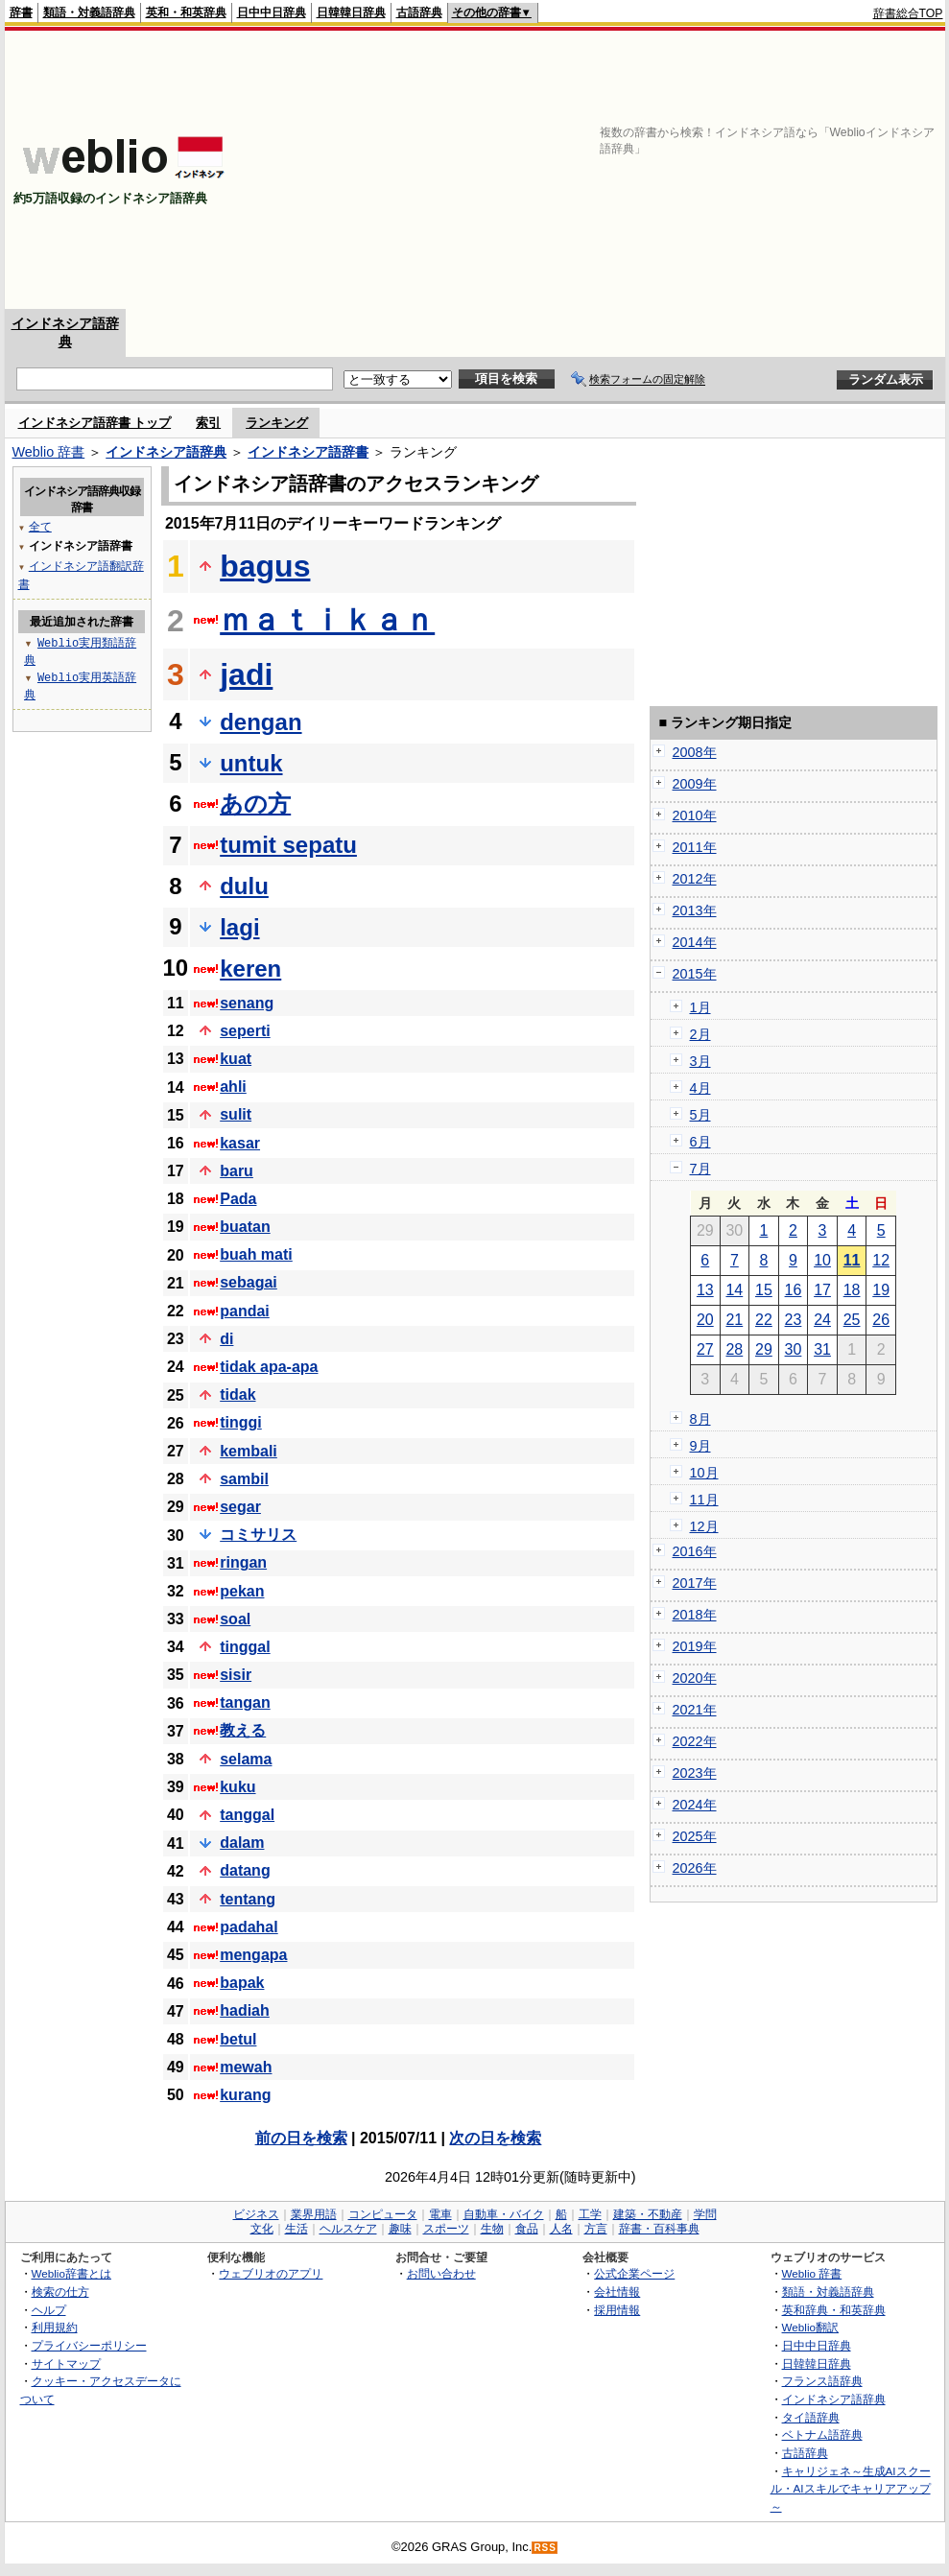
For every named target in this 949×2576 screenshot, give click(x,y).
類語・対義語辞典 (89, 12)
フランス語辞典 (822, 2381)
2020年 (695, 1678)
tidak (237, 1394)
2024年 (695, 1804)
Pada (238, 1199)
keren (250, 968)
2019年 (695, 1646)
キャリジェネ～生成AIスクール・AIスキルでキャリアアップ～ (851, 2489)
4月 (700, 1088)
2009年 (695, 784)
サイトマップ (66, 2363)
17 (822, 1290)
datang (245, 1870)
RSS (545, 2547)
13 (705, 1290)
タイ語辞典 (811, 2417)
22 (763, 1320)
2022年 (695, 1741)
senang (246, 1003)
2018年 (695, 1614)
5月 (700, 1115)
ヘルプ (49, 2310)
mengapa (253, 1955)
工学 (590, 2214)
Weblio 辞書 (48, 452)
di (226, 1339)
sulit (235, 1114)
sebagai (248, 1282)
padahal (248, 1927)
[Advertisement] (695, 169)
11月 (704, 1499)
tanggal (247, 1815)
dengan (260, 722)
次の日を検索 (495, 2138)
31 (822, 1349)
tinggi (241, 1422)
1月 (700, 1007)
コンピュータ (382, 2214)
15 (763, 1290)
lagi (239, 927)
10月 (704, 1472)
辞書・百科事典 (659, 2228)
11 (852, 1260)
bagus (265, 566)
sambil (244, 1479)
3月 (700, 1061)
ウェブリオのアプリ (270, 2273)
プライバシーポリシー (89, 2345)
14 (734, 1290)
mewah (246, 2067)
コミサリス (258, 1534)
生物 (492, 2228)
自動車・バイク (503, 2214)
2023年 (695, 1773)
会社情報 (617, 2291)
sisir (235, 1674)
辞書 (21, 12)
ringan (243, 1562)
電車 (440, 2214)
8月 (700, 1419)
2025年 (695, 1836)
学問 (705, 2214)
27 (705, 1349)
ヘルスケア (348, 2228)
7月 (700, 1168)
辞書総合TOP (908, 13)
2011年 (695, 847)
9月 (700, 1445)
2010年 (695, 815)
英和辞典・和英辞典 (834, 2310)
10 (822, 1260)
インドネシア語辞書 (308, 452)
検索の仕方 (60, 2291)
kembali (248, 1451)
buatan (245, 1226)
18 (852, 1290)
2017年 (695, 1583)
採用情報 (617, 2310)
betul (238, 2039)
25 (852, 1320)
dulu (244, 886)
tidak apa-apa (269, 1367)
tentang (247, 1899)
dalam (242, 1842)
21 (734, 1320)
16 (793, 1290)
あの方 (255, 803)
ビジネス (256, 2214)
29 (763, 1349)
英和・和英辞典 (186, 12)
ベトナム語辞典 (822, 2434)
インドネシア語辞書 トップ (95, 422)
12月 (704, 1526)
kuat (235, 1059)
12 (881, 1260)
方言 (595, 2228)
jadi (246, 674)
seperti (245, 1031)
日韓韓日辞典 (351, 12)
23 (793, 1320)
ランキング (277, 422)
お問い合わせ (441, 2273)
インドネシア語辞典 (166, 452)
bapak (242, 1982)
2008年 (695, 752)
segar (240, 1507)
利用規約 (55, 2327)
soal (235, 1619)
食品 (526, 2228)
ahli (233, 1086)
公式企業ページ (634, 2273)
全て (40, 526)
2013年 (695, 910)
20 (705, 1320)
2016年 (695, 1551)
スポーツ (446, 2228)
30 (793, 1349)
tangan (245, 1702)
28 (734, 1349)
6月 (700, 1141)
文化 (261, 2228)
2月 (700, 1034)
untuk (251, 763)
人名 (561, 2228)
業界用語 (314, 2214)
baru (236, 1171)
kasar (240, 1143)
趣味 (400, 2228)
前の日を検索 (301, 2138)
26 (881, 1320)
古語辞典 (419, 12)
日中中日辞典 (271, 12)
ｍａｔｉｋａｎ (327, 620)
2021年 (695, 1709)
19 (881, 1290)
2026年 (695, 1868)
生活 (296, 2228)
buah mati (256, 1254)
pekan (242, 1591)
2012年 (695, 878)
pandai (245, 1311)
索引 (208, 422)
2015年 (695, 973)
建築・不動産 (647, 2214)
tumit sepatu (288, 845)
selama (246, 1759)
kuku (237, 1787)
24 (822, 1320)
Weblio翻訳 (810, 2327)
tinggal (245, 1647)
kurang (245, 2095)
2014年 (695, 942)
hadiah (245, 2010)
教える (243, 1730)
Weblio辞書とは (71, 2273)
